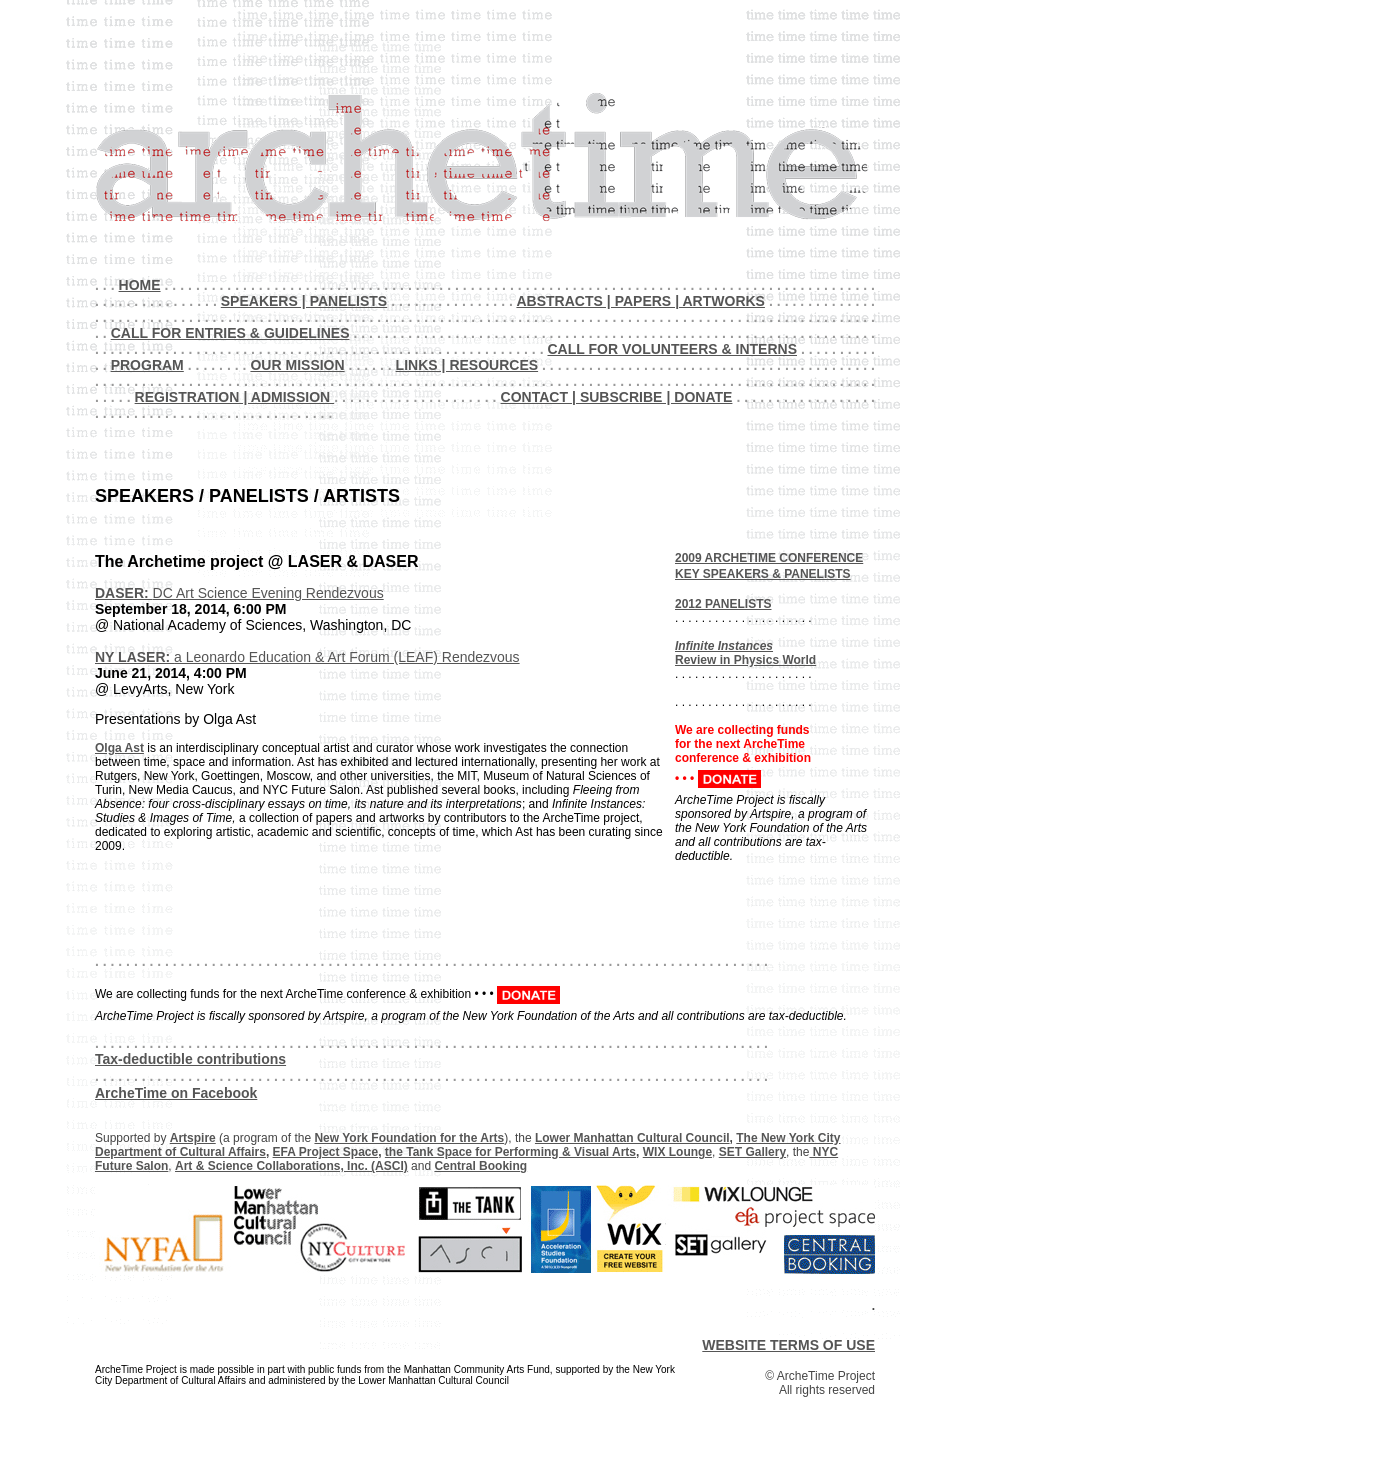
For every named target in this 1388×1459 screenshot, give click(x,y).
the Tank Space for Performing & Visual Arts (510, 1152)
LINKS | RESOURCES (467, 365)
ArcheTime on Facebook (176, 1093)
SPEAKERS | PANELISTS (304, 301)
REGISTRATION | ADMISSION (235, 397)
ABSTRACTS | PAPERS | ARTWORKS (640, 301)
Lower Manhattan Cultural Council (632, 1138)
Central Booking (480, 1166)
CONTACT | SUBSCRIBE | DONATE (617, 397)
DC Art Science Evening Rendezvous (268, 593)
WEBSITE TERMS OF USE (788, 1345)
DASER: (124, 593)
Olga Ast (119, 748)
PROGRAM (147, 365)
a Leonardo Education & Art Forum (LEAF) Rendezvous (347, 657)
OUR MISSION (297, 365)
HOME (140, 285)
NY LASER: (134, 657)
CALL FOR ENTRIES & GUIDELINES (230, 333)
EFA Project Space (326, 1152)
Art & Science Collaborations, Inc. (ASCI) (291, 1166)
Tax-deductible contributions (190, 1059)
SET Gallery (752, 1152)
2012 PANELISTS (723, 604)
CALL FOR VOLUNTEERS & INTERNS (672, 349)
